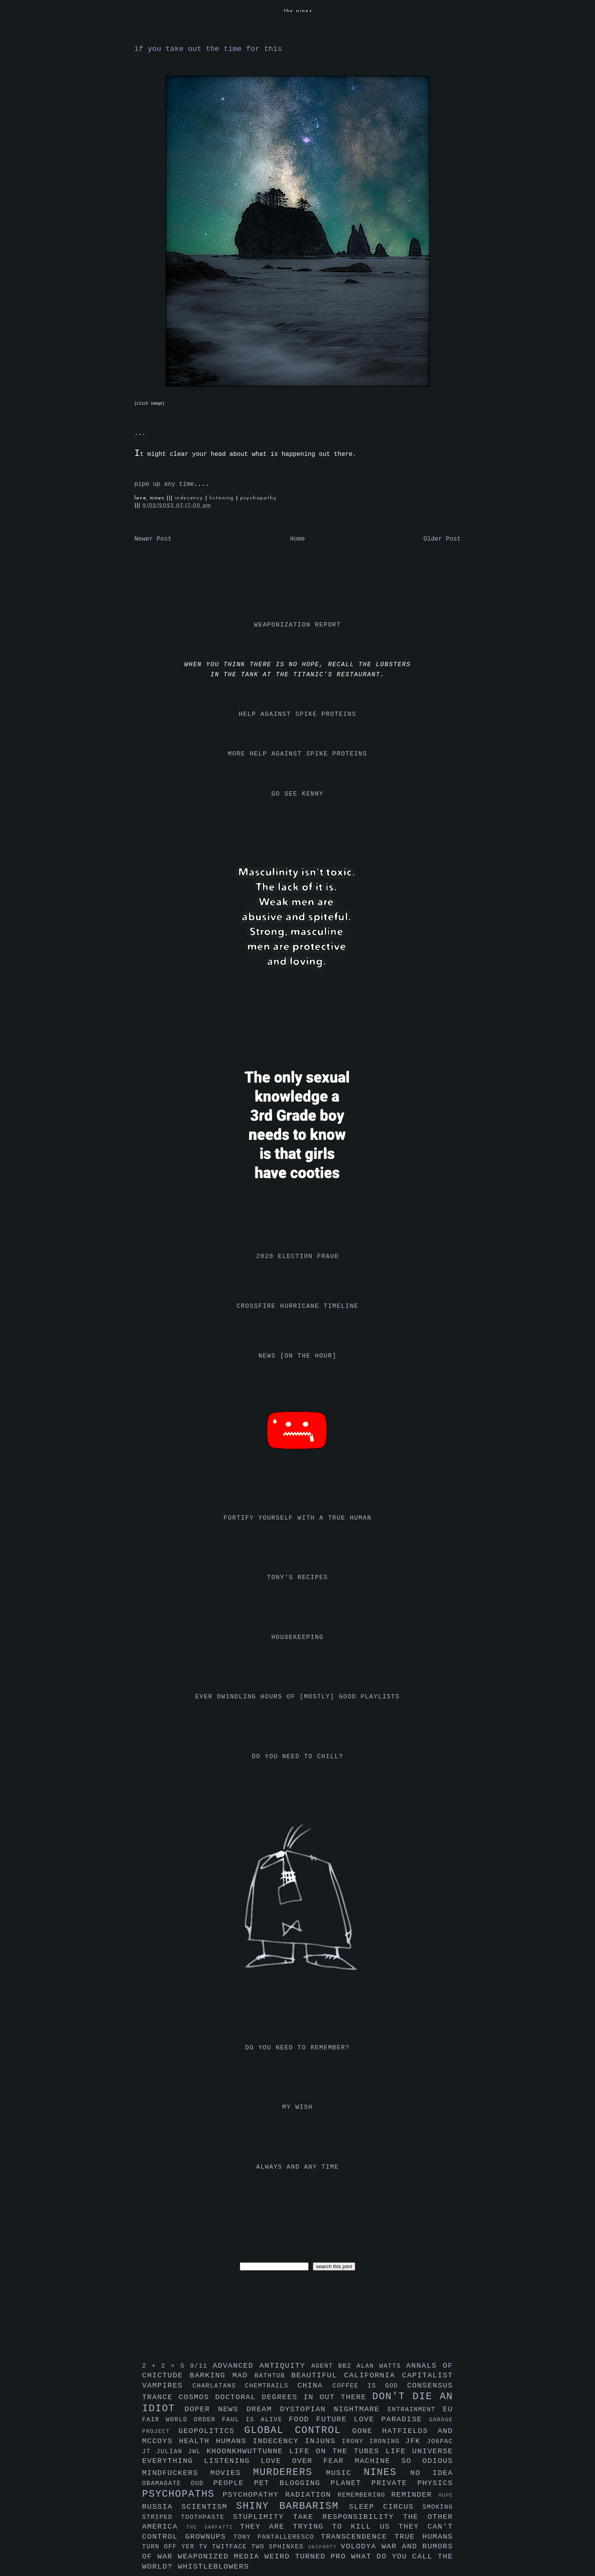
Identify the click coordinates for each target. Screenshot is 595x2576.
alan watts (381, 2366)
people (233, 2483)
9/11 (201, 2366)
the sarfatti (213, 2527)
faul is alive (255, 2419)
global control (298, 2430)
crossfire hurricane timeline (298, 1306)
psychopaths (182, 2494)
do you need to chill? (297, 1756)
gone (367, 2431)
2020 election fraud (297, 1256)
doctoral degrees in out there (293, 2397)
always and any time (297, 2167)
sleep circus (385, 2507)
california (373, 2375)
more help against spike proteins (297, 753)
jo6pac (440, 2441)
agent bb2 (334, 2366)
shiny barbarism (292, 2506)
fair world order (182, 2419)
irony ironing (373, 2441)
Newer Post (153, 539)
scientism (208, 2507)
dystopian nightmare (333, 2409)
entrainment (415, 2409)
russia (161, 2507)
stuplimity (263, 2517)
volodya (360, 2546)
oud (202, 2483)
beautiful (317, 2375)
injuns (323, 2441)
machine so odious (404, 2461)
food (302, 2419)
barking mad (222, 2375)
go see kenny (297, 794)
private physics (412, 2483)
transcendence (358, 2536)
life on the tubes (337, 2451)
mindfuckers (176, 2473)
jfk (416, 2441)
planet (351, 2483)
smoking (437, 2507)
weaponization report (297, 624)
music (345, 2473)
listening (222, 498)
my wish (297, 2107)
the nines (298, 11)
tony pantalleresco (277, 2537)
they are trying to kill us (319, 2526)
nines (387, 2472)
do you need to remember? (297, 2047)
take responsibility (348, 2517)
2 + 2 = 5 (166, 2366)
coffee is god (370, 2385)
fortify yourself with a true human (297, 1518)
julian (172, 2451)
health (197, 2441)
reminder (415, 2494)
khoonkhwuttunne (247, 2451)
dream (263, 2409)
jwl (197, 2451)
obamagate (166, 2483)
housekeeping (297, 1637)
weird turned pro (307, 2556)
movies (231, 2473)
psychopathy (258, 498)
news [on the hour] (297, 1356)
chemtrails (271, 2385)
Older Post (442, 539)
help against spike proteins (297, 714)
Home (297, 539)
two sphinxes (279, 2546)
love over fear (308, 2461)
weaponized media (221, 2556)
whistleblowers (213, 2566)
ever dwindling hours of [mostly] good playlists (297, 1696)
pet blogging (292, 2483)
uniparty (324, 2547)
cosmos (196, 2397)
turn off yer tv (177, 2546)
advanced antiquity (262, 2365)
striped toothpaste (187, 2517)
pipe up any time (164, 484)
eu (448, 2409)
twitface (231, 2546)
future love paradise (372, 2419)
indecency (190, 498)
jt (149, 2451)
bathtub (273, 2375)
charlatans (218, 2385)
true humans (423, 2536)
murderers (289, 2472)
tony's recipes (297, 1577)
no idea (431, 2473)
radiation (311, 2494)
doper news (215, 2409)
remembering (364, 2495)
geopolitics (211, 2431)
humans (234, 2441)
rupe (445, 2495)
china (314, 2385)
